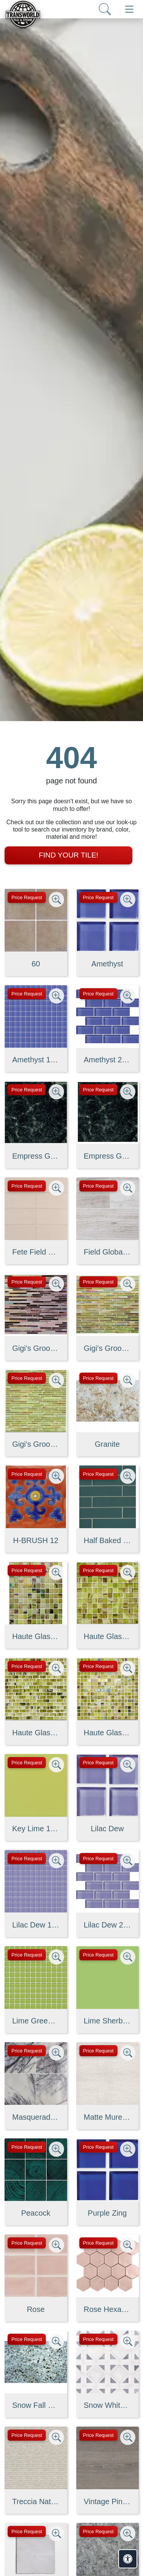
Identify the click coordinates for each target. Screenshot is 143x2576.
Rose (36, 2309)
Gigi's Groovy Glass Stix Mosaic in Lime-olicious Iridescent (107, 1348)
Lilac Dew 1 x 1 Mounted (35, 1925)
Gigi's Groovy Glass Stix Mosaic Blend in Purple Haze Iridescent (35, 1348)
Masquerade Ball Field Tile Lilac (35, 2117)
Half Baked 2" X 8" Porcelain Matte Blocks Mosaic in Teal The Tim (107, 1540)
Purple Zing (107, 2213)
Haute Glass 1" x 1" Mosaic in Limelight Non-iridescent (107, 1636)
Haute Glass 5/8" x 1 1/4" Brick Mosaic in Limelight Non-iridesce (35, 1732)
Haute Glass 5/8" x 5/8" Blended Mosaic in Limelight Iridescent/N (107, 1732)
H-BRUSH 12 (35, 1540)
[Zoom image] (56, 899)
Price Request (26, 897)
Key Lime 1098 (35, 1828)
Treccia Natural (35, 2501)
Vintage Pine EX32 (107, 2501)
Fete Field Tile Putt (35, 1252)
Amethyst (107, 964)
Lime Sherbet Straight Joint (107, 2021)
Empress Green (35, 1156)
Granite (107, 1444)
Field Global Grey (107, 1252)
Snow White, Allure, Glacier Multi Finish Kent (107, 2405)
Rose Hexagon (107, 2309)
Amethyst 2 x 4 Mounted (107, 1059)
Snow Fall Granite (35, 2405)
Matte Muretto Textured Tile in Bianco (107, 2117)
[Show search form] (105, 9)
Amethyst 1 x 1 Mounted (35, 1059)
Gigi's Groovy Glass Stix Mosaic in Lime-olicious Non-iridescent (35, 1444)
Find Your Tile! (68, 855)
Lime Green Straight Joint (35, 2021)
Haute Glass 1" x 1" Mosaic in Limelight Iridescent (35, 1636)
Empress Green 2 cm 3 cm (107, 1156)
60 (36, 964)
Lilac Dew (107, 1828)
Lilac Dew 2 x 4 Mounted (107, 1925)
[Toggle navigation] (129, 9)
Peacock (35, 2213)
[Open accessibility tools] (127, 2558)
